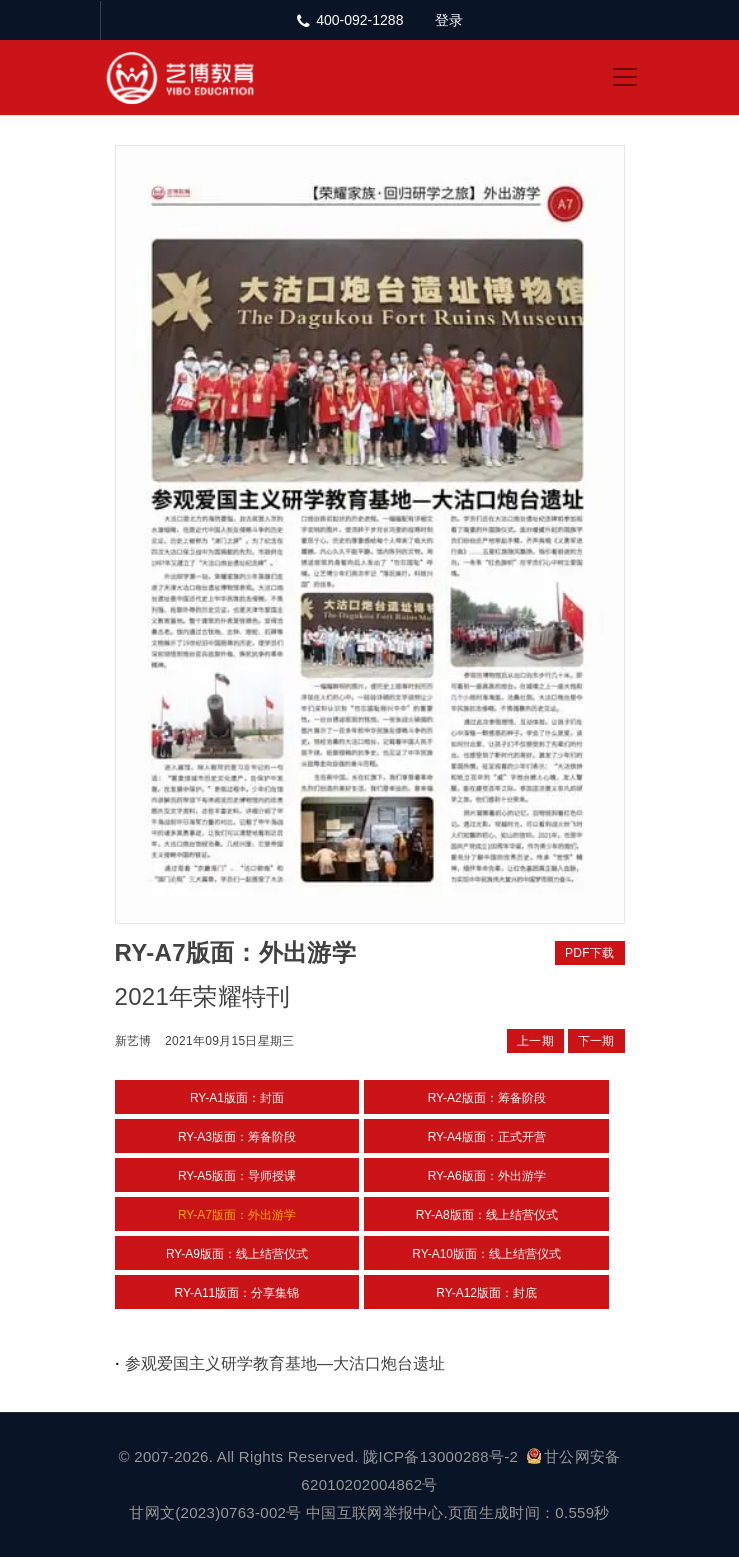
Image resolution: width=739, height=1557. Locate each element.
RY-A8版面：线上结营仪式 (487, 1215)
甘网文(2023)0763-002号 (215, 1512)
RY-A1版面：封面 (237, 1098)
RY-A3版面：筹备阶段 (237, 1137)
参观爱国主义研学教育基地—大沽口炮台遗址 (285, 1363)
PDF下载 (590, 953)
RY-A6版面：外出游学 (487, 1176)
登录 (449, 20)
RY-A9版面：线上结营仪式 (237, 1254)
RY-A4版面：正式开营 (487, 1137)
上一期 (535, 1041)
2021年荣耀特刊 (203, 996)
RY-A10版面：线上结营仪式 (486, 1254)
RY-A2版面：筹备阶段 (487, 1098)
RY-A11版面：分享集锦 (237, 1293)
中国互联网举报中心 (375, 1512)
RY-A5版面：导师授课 (237, 1176)
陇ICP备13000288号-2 (442, 1456)
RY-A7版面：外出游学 (237, 1215)
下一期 (596, 1041)
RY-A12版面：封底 (486, 1293)
